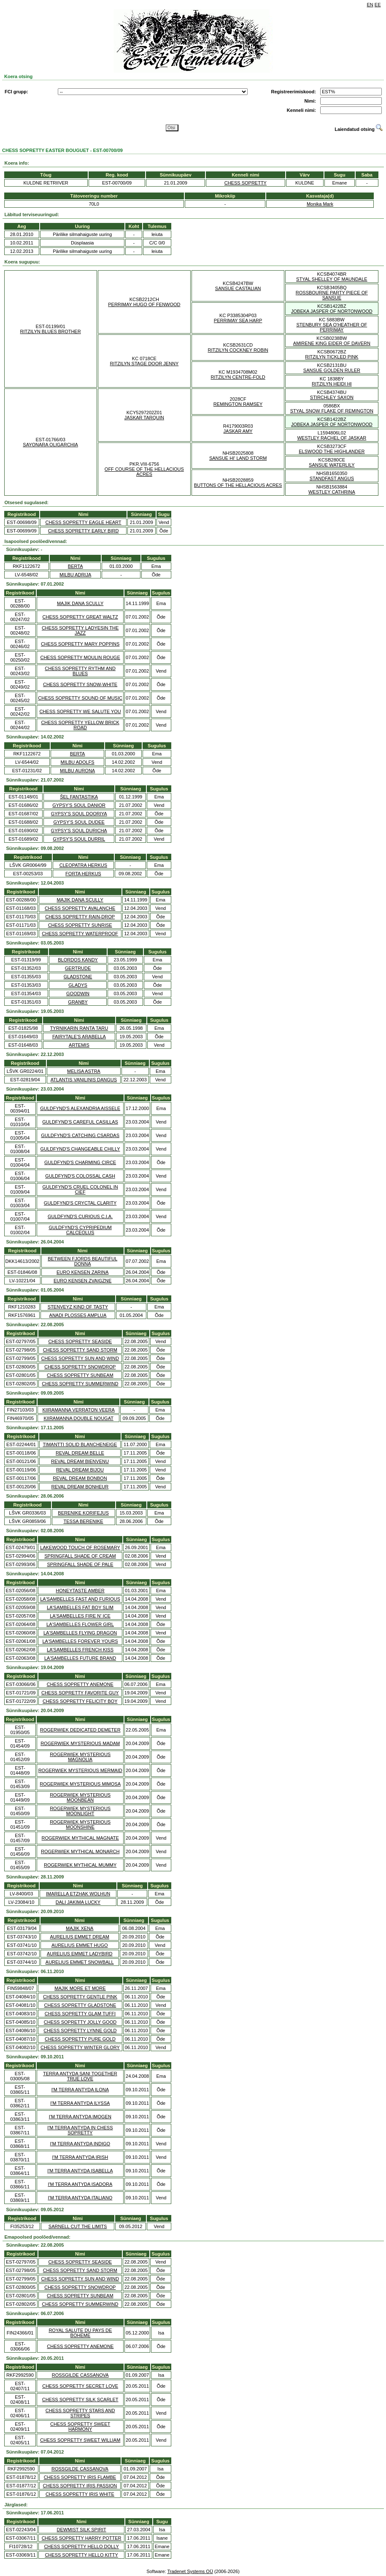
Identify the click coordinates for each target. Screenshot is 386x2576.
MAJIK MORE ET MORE (79, 1988)
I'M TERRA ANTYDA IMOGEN (80, 2116)
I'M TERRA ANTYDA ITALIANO (80, 2197)
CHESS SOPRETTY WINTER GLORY (80, 2047)
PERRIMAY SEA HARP (238, 320)
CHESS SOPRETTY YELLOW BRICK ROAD (80, 725)
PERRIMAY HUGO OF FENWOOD (144, 304)
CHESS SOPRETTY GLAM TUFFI (80, 2013)
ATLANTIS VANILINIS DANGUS (84, 1079)
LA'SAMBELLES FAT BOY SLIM (80, 1607)
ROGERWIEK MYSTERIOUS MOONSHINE (80, 1824)
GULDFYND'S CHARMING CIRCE (80, 1162)
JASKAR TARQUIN (144, 417)
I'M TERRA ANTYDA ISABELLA (80, 2170)
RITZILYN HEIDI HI (332, 383)
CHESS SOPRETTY (245, 182)
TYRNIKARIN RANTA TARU (79, 1028)
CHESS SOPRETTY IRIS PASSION (80, 2485)
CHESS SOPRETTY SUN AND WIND (80, 1358)
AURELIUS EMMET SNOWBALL (80, 1962)
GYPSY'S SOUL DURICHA (79, 830)
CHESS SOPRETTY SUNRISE (80, 925)
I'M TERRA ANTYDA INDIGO (80, 2143)
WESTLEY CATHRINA (331, 491)
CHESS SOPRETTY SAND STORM (80, 1349)
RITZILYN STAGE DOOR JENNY (144, 363)
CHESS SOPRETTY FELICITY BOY (80, 1701)
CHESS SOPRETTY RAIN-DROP (80, 916)
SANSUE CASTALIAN (238, 288)
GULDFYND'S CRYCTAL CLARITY (80, 1202)
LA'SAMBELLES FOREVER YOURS (80, 1641)
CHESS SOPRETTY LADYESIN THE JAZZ (80, 630)
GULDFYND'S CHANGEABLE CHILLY (80, 1148)
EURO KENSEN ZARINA (82, 1272)
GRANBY (77, 1001)
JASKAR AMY (238, 431)
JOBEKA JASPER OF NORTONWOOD (332, 311)
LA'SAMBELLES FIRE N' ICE (80, 1615)
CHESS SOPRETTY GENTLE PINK (80, 1996)
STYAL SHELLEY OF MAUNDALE (331, 279)
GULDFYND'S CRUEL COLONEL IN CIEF (80, 1189)
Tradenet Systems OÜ (190, 2571)
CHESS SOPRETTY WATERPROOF (80, 933)
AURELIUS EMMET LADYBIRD (80, 1953)
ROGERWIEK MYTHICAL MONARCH (80, 1851)
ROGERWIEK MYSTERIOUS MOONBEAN (80, 1797)
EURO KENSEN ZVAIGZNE (82, 1280)
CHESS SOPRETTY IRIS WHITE (80, 2494)
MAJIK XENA (79, 1928)
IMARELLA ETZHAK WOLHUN (78, 1893)
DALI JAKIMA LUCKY (78, 1902)
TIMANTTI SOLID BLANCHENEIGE (80, 1444)
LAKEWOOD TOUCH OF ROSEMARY (80, 1547)
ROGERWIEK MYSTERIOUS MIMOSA (80, 1783)
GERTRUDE (78, 968)
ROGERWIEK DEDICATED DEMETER (80, 1729)
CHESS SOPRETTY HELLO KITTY (81, 2554)
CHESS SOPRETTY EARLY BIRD (83, 530)
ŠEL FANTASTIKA (79, 796)
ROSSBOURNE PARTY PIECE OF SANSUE (332, 295)
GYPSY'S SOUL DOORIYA (79, 813)
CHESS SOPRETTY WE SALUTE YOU (80, 711)
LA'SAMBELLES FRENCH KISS (80, 1649)
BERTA (75, 566)
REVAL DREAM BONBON (80, 1478)
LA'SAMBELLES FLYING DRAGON (80, 1632)
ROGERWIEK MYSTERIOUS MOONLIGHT (80, 1811)
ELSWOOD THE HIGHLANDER (331, 451)
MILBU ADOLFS (77, 762)
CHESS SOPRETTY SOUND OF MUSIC (80, 697)
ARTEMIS (79, 1045)
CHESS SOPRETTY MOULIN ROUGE (80, 657)
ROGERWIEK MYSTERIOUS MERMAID (80, 1770)
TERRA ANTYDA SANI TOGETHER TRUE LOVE (80, 2076)
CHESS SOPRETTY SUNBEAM (80, 1375)
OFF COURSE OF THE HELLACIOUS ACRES (144, 472)
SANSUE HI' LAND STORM (238, 458)
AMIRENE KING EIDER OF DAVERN (331, 343)
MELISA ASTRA (83, 1071)
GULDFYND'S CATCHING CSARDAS (80, 1135)
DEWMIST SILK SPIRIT (81, 2529)
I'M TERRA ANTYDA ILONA (80, 2089)
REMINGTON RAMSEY (238, 404)
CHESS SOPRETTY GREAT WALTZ (80, 616)
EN (370, 4)
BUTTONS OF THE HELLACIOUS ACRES (238, 485)
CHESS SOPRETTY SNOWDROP (80, 1366)
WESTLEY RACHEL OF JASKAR (331, 437)
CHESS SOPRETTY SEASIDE (80, 1341)
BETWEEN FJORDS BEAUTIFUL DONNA (82, 1261)
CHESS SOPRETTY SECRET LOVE (80, 2386)
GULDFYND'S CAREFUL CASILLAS (80, 1121)
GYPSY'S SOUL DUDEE (79, 822)
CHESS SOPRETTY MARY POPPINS (80, 643)
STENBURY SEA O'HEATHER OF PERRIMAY (332, 327)
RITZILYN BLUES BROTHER (50, 331)
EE (378, 4)
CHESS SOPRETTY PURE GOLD (80, 2038)
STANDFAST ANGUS (332, 478)
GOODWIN (77, 993)
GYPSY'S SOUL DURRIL (79, 838)
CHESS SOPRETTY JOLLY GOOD (80, 2022)
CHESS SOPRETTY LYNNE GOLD (79, 2030)
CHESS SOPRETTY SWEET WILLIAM (80, 2440)
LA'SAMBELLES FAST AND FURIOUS (80, 1599)
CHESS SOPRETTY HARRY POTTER (81, 2538)
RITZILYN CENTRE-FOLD (238, 377)
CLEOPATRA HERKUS (83, 865)
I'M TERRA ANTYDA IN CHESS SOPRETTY (80, 2130)
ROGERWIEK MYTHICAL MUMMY (80, 1865)
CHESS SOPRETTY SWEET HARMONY (80, 2426)
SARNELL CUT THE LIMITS (78, 2226)
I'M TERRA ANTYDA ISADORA (80, 2184)
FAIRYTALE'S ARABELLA (79, 1036)
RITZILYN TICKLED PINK (331, 356)
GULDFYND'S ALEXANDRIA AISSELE (80, 1108)
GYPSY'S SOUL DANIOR (78, 805)
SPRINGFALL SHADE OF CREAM (80, 1555)
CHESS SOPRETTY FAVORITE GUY (80, 1692)
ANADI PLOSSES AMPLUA (78, 1315)
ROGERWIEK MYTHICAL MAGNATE (80, 1837)
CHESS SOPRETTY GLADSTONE (80, 2005)
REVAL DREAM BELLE (80, 1452)
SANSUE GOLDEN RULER (331, 370)
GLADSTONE (78, 976)
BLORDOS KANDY (78, 959)
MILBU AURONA (77, 770)
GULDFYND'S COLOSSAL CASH (80, 1175)
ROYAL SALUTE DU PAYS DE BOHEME (80, 2333)
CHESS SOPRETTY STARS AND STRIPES (80, 2413)
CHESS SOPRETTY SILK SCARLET (80, 2399)
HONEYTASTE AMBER (80, 1590)
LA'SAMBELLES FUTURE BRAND (80, 1658)
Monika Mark (320, 203)
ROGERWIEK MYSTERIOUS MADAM (80, 1743)
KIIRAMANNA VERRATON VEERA (78, 1409)
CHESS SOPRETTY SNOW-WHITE (80, 684)
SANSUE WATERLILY (332, 464)
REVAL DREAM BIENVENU (80, 1461)
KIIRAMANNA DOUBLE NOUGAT (78, 1418)
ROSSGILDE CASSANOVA (80, 2375)
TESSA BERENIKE (83, 1521)
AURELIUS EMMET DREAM (79, 1936)
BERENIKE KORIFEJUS (83, 1512)
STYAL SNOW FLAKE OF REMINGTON (331, 410)
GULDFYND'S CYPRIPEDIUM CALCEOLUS (80, 1230)
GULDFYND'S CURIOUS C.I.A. (80, 1216)
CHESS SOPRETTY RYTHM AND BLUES (80, 671)
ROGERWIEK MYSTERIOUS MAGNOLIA (80, 1757)
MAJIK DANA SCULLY (80, 603)
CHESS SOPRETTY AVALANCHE (80, 908)
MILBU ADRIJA (75, 574)
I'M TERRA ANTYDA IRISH (80, 2157)
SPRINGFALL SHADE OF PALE (80, 1564)
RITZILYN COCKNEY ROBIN (238, 350)
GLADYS (77, 985)
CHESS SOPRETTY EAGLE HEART (83, 522)
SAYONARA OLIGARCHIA (50, 444)
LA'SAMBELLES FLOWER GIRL (80, 1624)
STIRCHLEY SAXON (332, 397)
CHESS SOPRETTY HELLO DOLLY (81, 2546)
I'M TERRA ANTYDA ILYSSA (80, 2103)
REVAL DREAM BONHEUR (80, 1486)
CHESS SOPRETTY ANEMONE (80, 1684)
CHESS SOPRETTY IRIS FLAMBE (80, 2477)
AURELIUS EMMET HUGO (79, 1945)
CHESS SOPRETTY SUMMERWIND (80, 1383)
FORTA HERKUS (83, 873)
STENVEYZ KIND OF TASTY (78, 1306)
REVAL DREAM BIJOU (80, 1469)
